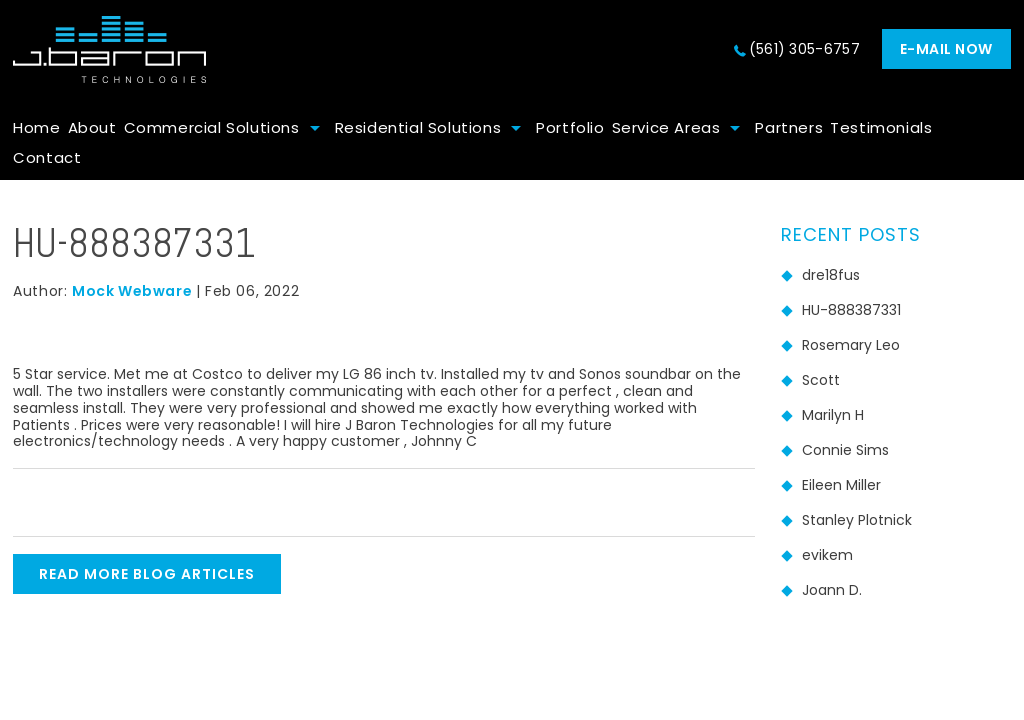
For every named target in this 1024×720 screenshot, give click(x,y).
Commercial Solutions (212, 127)
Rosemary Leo (851, 345)
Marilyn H (833, 415)
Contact (47, 157)
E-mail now (946, 49)
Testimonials (881, 127)
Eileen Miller (841, 485)
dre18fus (831, 275)
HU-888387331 (851, 310)
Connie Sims (845, 450)
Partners (789, 127)
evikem (827, 555)
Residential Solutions (418, 127)
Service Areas (666, 127)
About (92, 127)
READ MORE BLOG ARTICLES (147, 574)
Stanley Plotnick (857, 520)
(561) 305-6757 (804, 49)
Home (36, 127)
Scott (821, 380)
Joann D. (832, 590)
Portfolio (570, 127)
